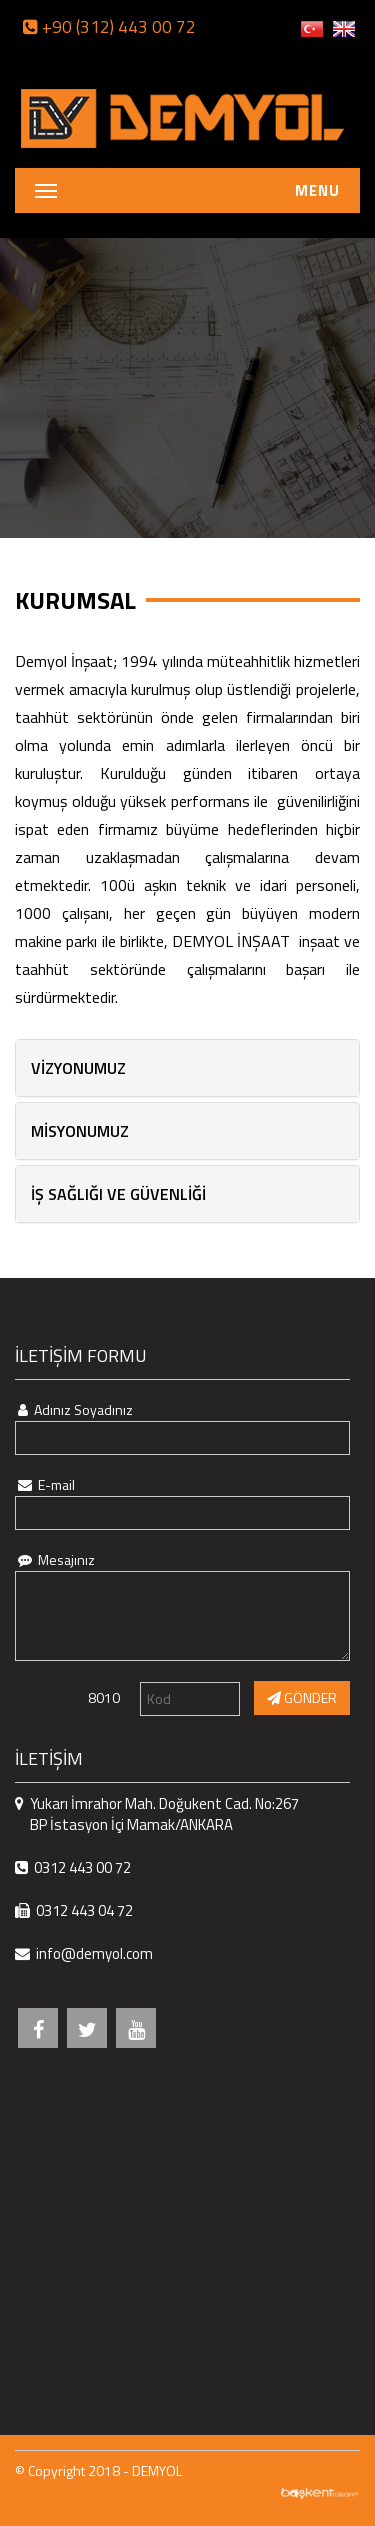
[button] (187, 1068)
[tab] (187, 1068)
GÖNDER (302, 1697)
